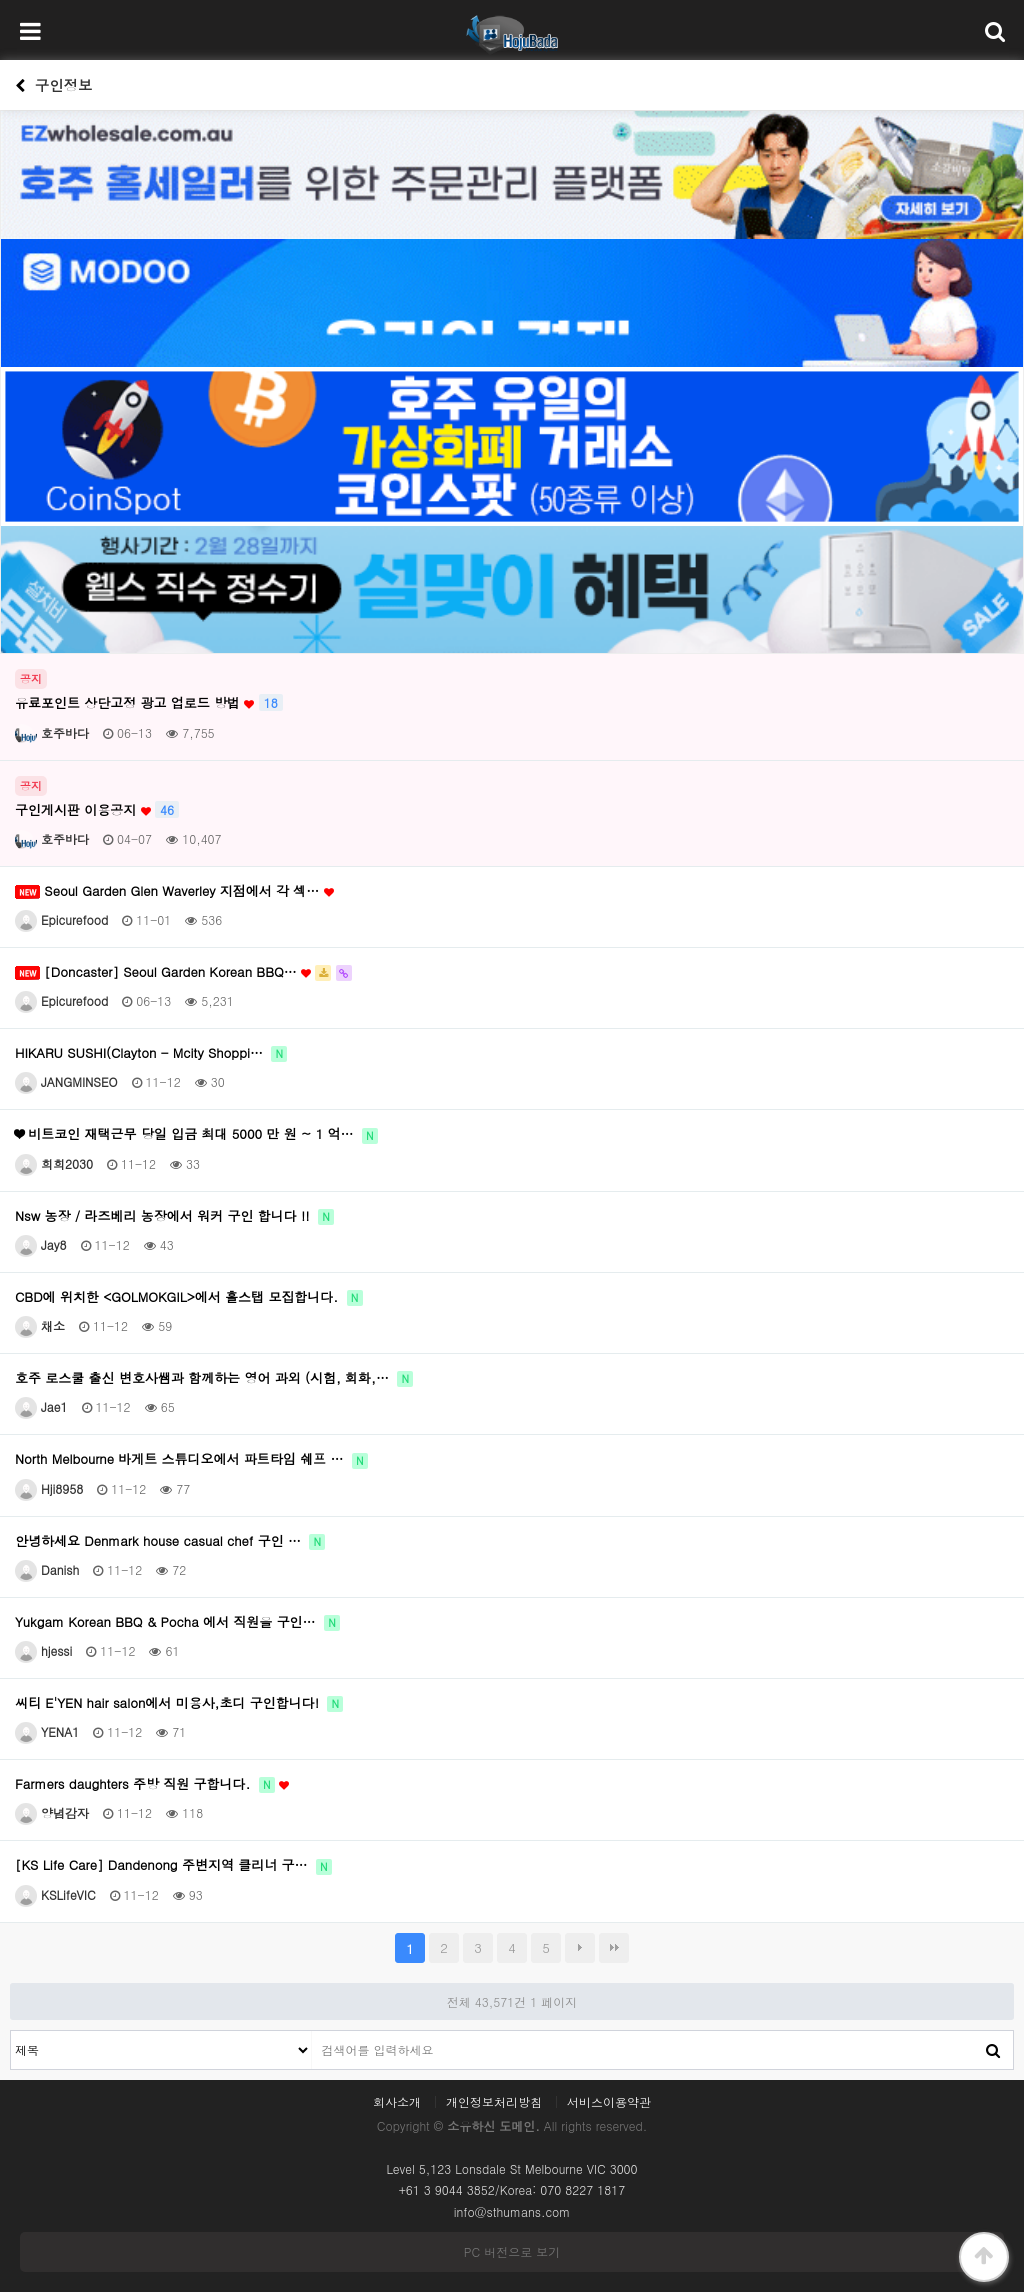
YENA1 (47, 1731)
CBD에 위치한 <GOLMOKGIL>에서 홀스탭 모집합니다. (189, 1297)
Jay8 (41, 1244)
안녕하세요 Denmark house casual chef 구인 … (170, 1541)
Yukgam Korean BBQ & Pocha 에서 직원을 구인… (177, 1622)
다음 (580, 1948)
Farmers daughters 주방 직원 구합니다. (152, 1784)
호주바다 (52, 732)
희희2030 (54, 1163)
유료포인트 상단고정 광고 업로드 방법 (149, 703)
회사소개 (397, 2102)
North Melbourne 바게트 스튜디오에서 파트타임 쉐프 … (191, 1459)
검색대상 (11, 2031)
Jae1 (41, 1406)
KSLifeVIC (55, 1894)
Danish (47, 1569)
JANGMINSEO (66, 1081)
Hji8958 (49, 1488)
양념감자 (52, 1812)
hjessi (43, 1650)
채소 (40, 1325)
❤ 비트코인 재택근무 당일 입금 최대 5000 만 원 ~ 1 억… (196, 1134)
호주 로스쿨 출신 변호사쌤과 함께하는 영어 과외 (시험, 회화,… (214, 1378)
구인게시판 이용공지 (97, 810)
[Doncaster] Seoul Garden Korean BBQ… (183, 972)
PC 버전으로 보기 (512, 2251)
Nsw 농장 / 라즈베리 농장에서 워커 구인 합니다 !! (174, 1216)
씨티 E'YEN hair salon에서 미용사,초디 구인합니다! (179, 1703)
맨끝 (614, 1948)
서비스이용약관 (609, 2102)
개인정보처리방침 (494, 2102)
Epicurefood (61, 919)
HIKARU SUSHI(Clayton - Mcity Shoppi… (151, 1053)
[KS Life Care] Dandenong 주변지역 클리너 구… (173, 1865)
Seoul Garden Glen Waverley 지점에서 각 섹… (174, 891)
